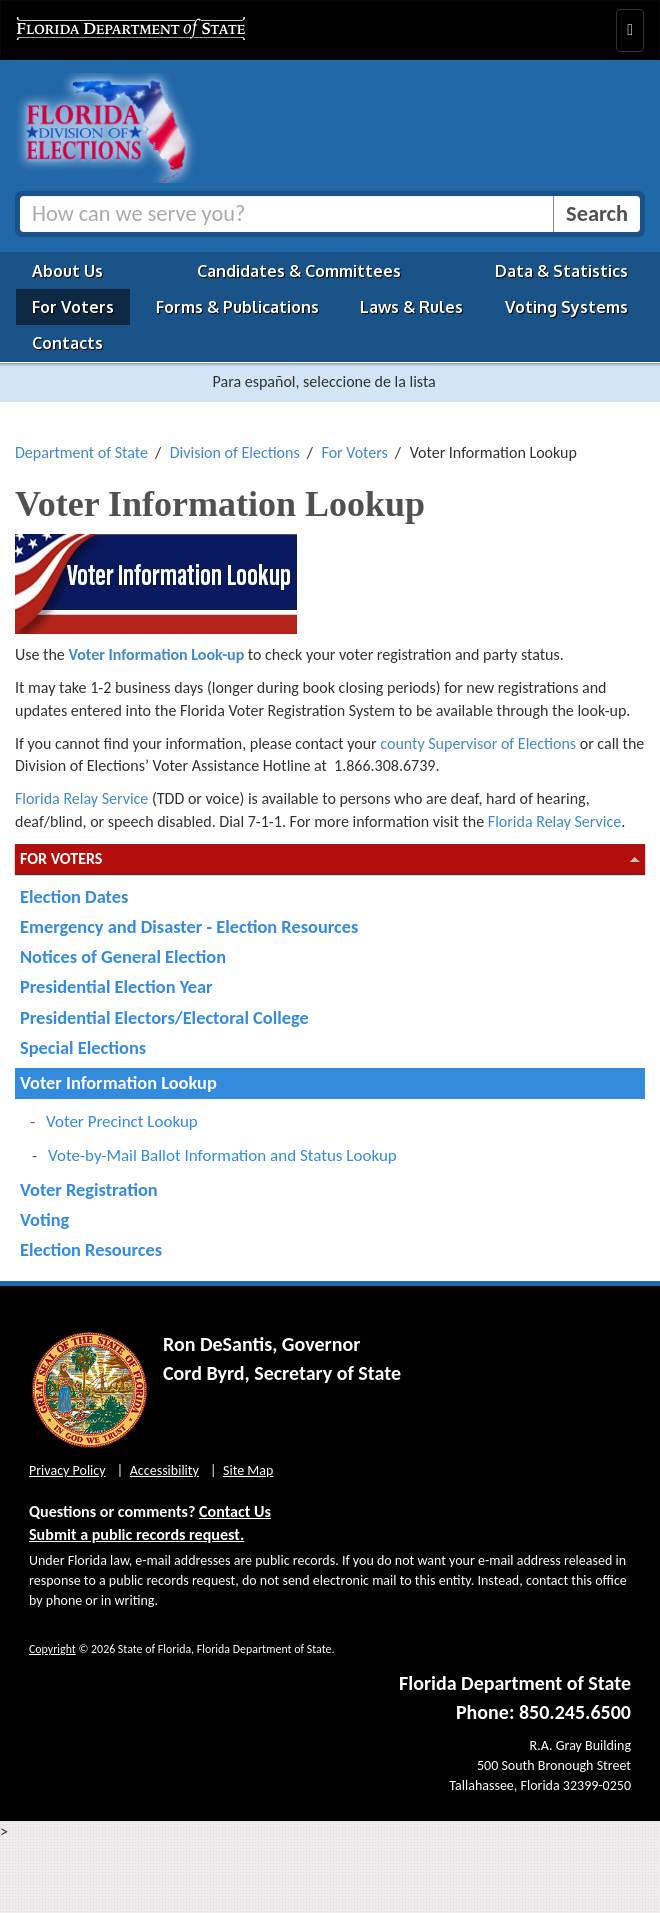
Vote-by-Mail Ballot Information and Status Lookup (222, 1155)
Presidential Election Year (116, 986)
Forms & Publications (237, 307)
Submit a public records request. (136, 1534)
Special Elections (83, 1047)
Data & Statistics (561, 271)
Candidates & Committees (299, 271)
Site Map (248, 1470)
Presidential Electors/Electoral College (164, 1017)
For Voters (73, 307)
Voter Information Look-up (156, 654)
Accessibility (164, 1470)
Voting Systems (566, 307)
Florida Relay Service (81, 798)
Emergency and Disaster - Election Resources (189, 926)
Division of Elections (235, 452)
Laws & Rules (411, 307)
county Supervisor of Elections (478, 743)
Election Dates (74, 896)
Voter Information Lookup (118, 1082)
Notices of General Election (123, 956)
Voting (44, 1219)
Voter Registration (89, 1189)
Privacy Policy (67, 1470)
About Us (67, 271)
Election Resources (91, 1249)
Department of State (81, 452)
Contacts (67, 343)
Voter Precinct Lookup (122, 1121)
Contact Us (235, 1511)
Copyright (52, 1649)
